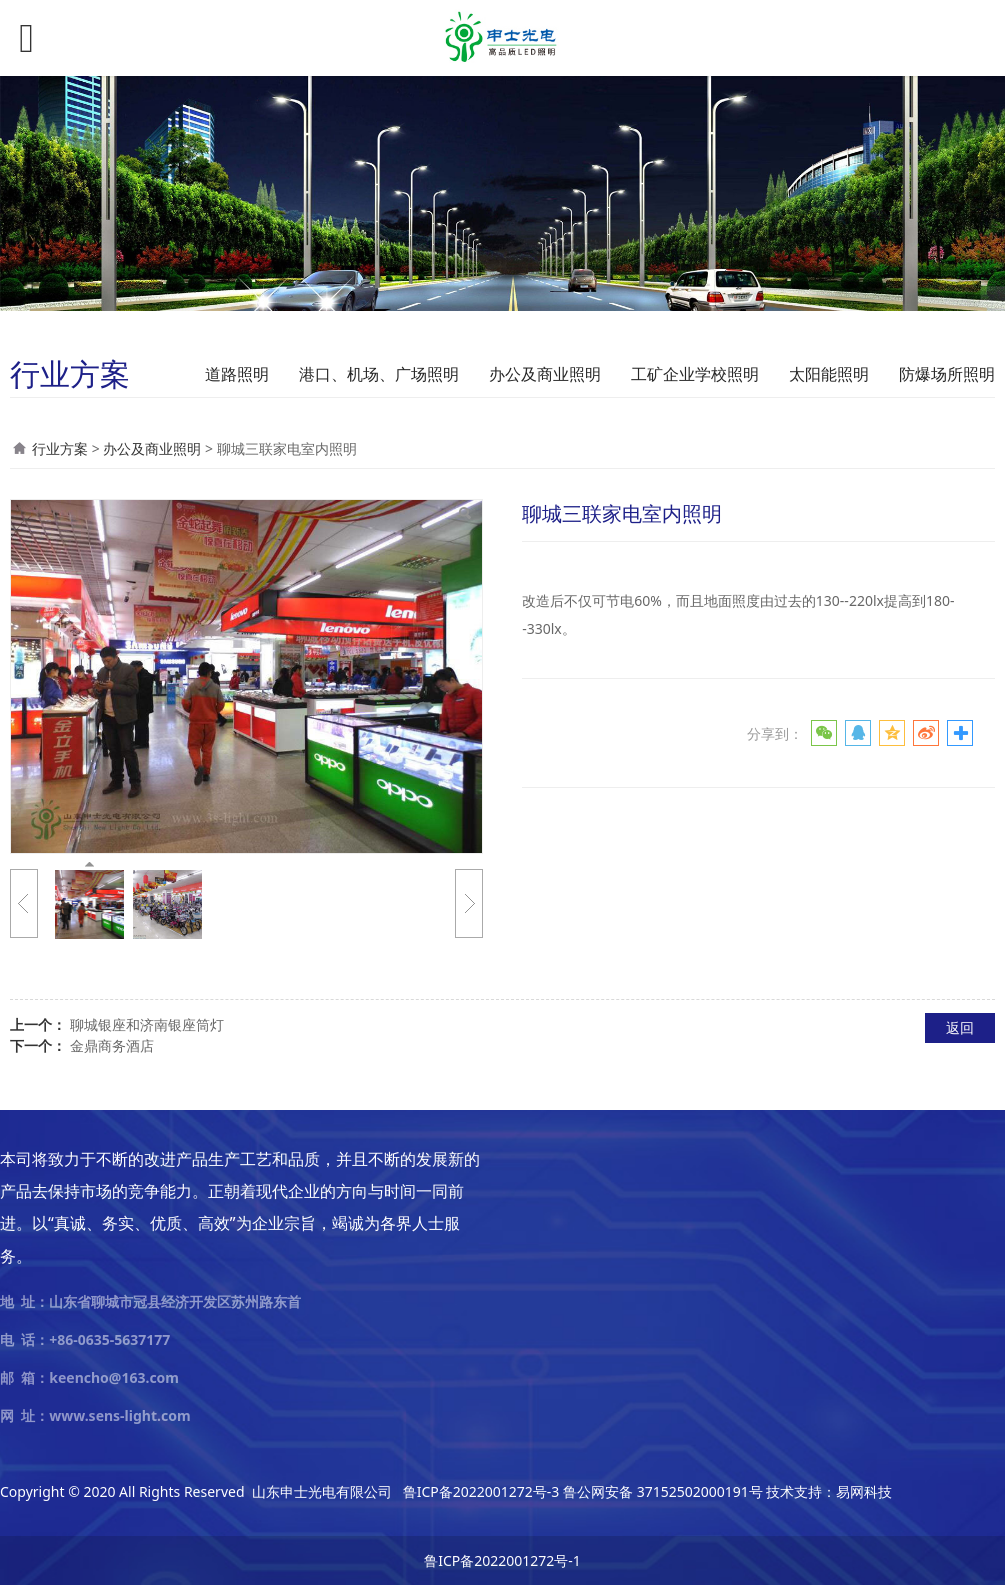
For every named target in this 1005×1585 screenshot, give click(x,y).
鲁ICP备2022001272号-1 (502, 1560)
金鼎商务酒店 (112, 1045)
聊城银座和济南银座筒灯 (147, 1024)
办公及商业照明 (545, 374)
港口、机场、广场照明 (379, 374)
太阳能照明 (829, 374)
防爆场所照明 (947, 374)
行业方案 (60, 448)
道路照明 (237, 374)
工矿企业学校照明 (695, 374)
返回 (960, 1027)
